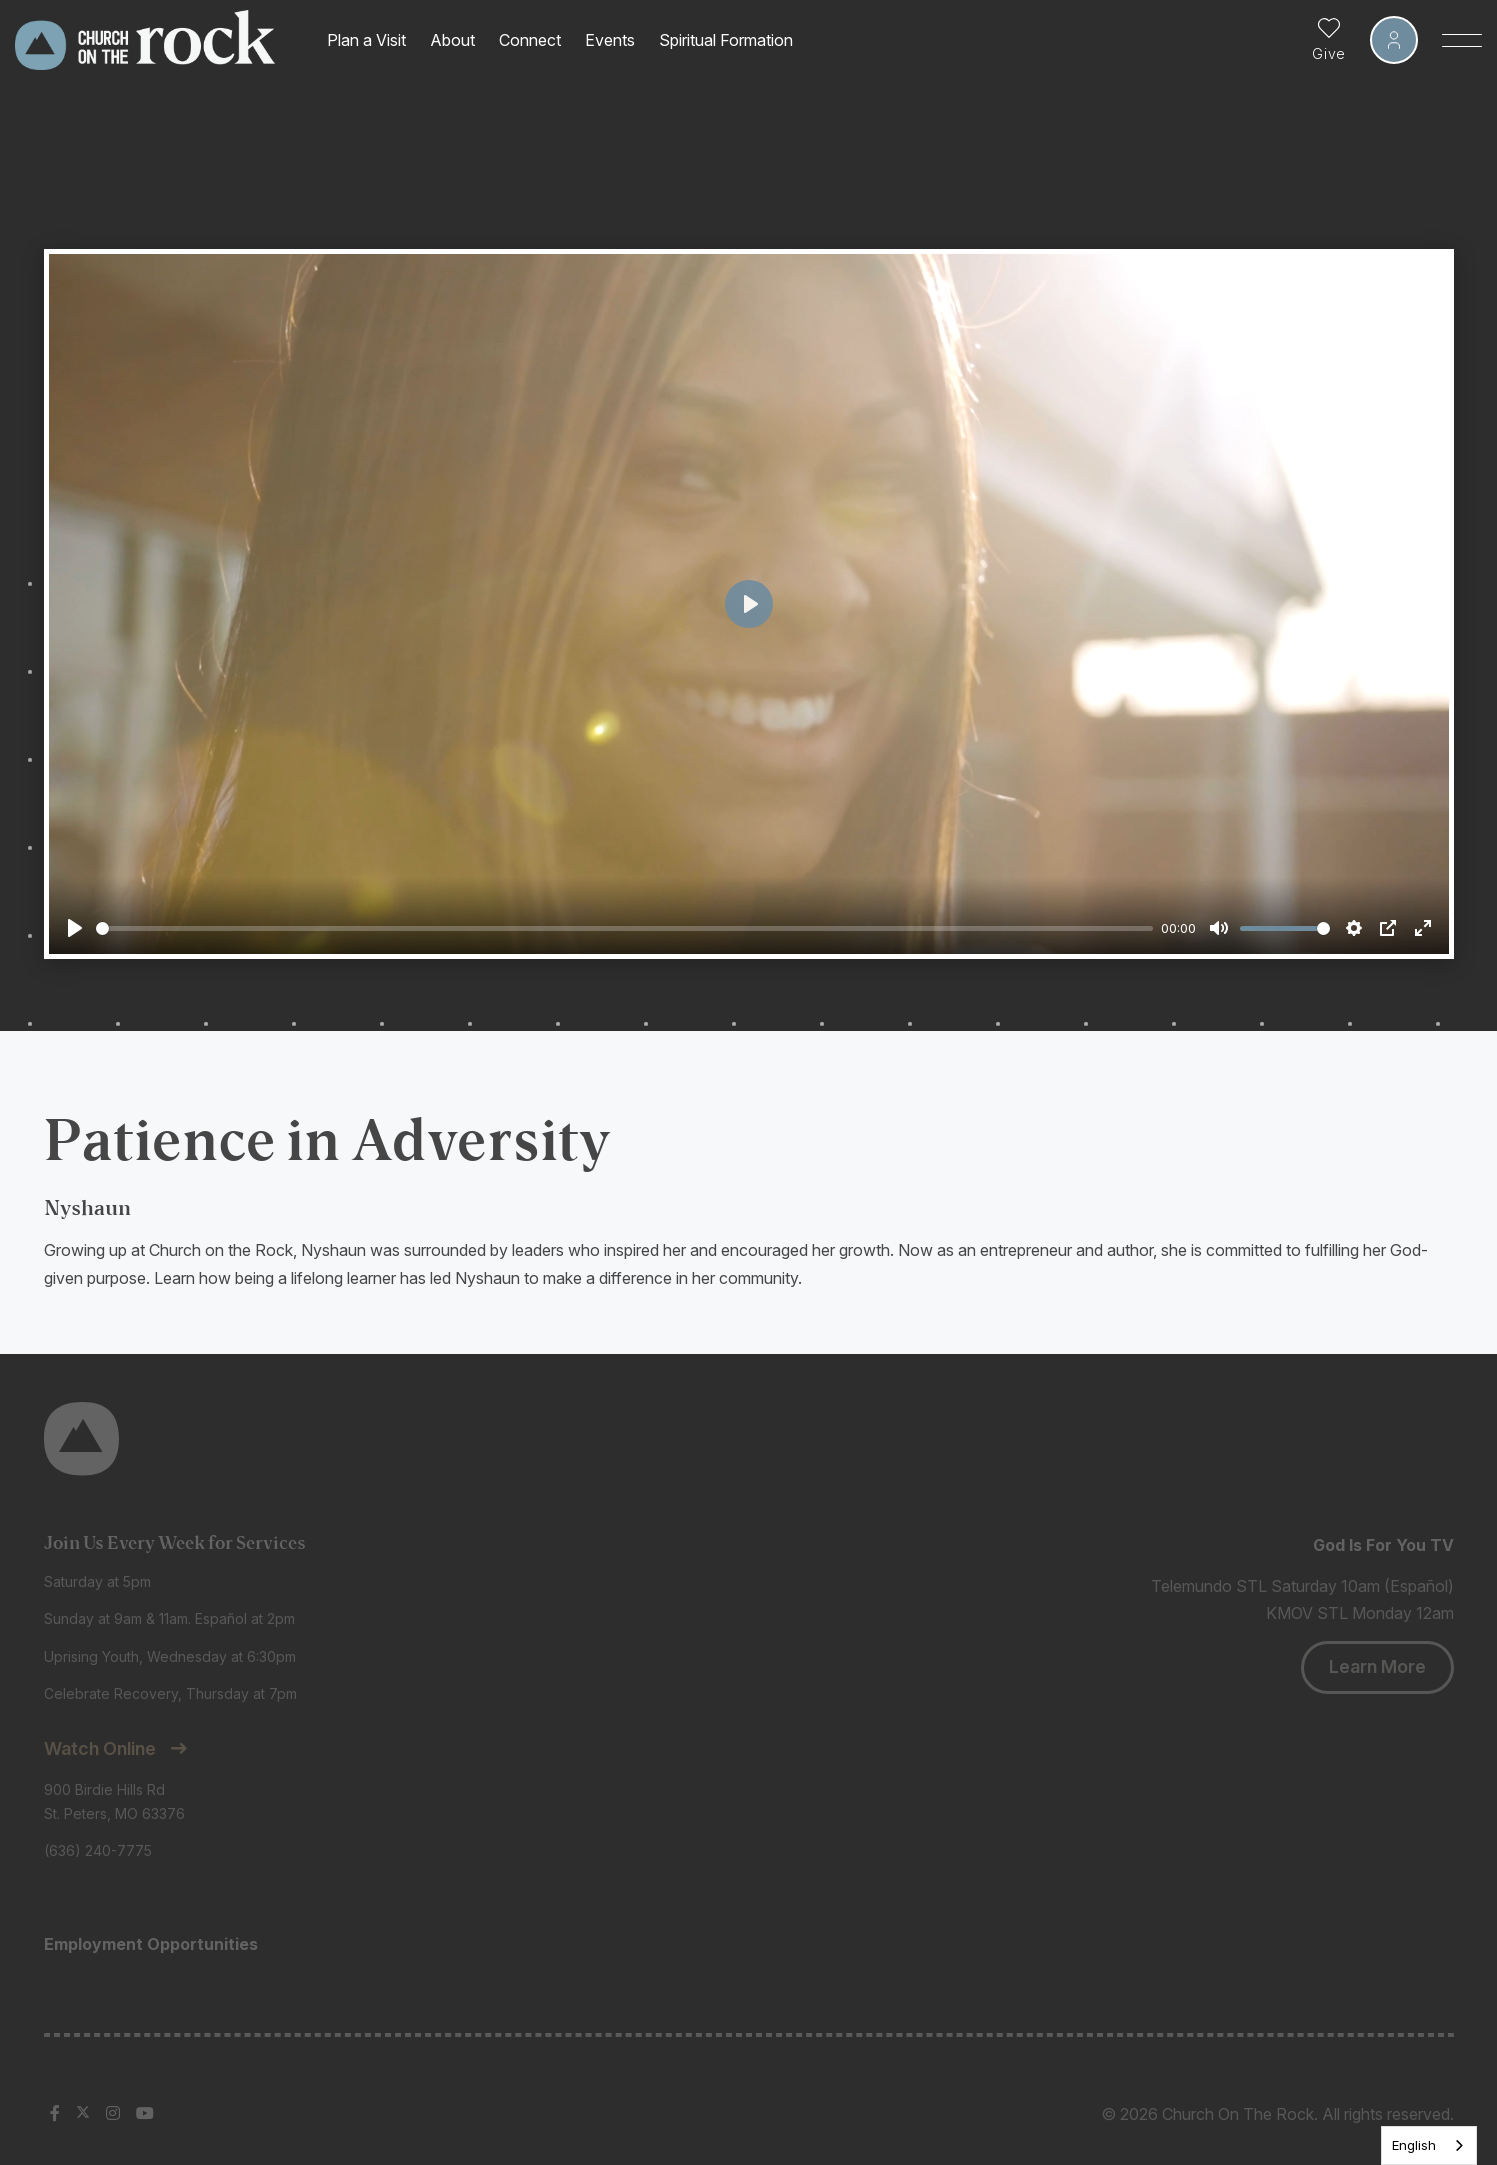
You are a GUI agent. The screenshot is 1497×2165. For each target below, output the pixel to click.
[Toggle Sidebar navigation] (1462, 40)
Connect (530, 40)
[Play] (75, 928)
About (452, 40)
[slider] (625, 928)
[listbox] (1429, 2145)
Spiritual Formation (726, 40)
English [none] (1414, 2145)
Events (610, 40)
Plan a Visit (366, 40)
